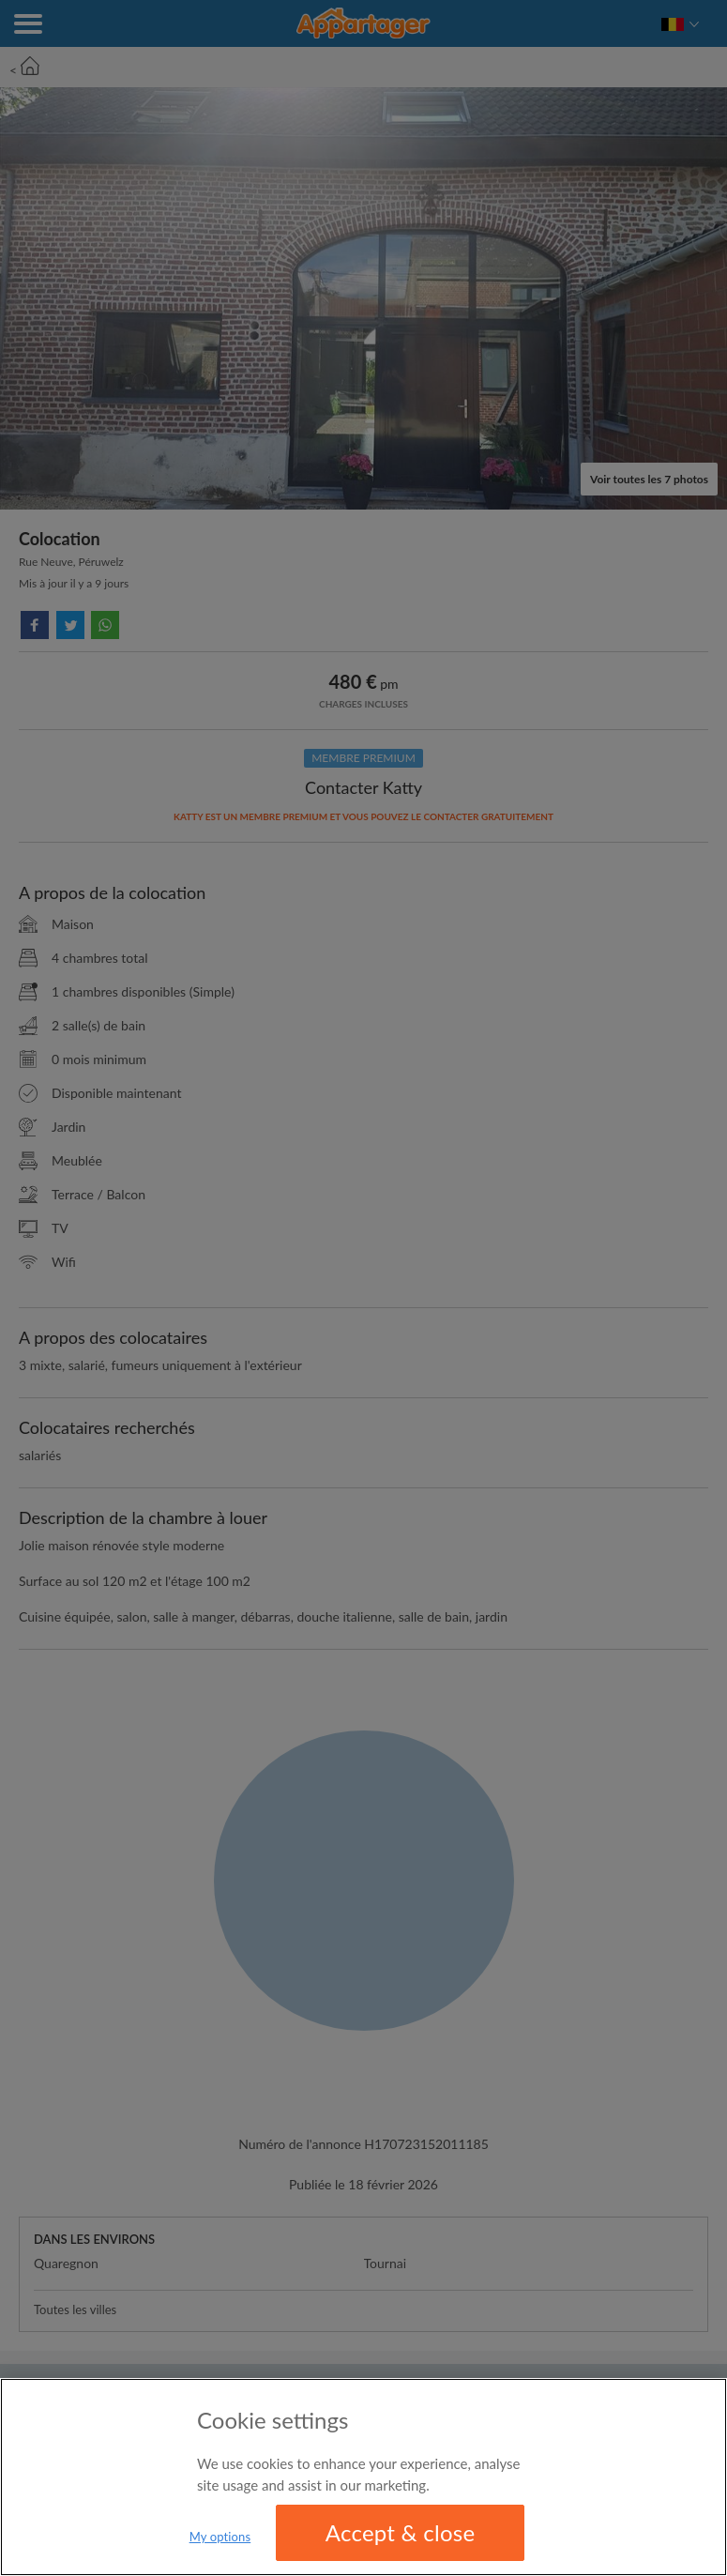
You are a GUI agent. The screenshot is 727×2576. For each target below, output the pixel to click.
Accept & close (401, 2532)
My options (220, 2536)
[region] (363, 2477)
